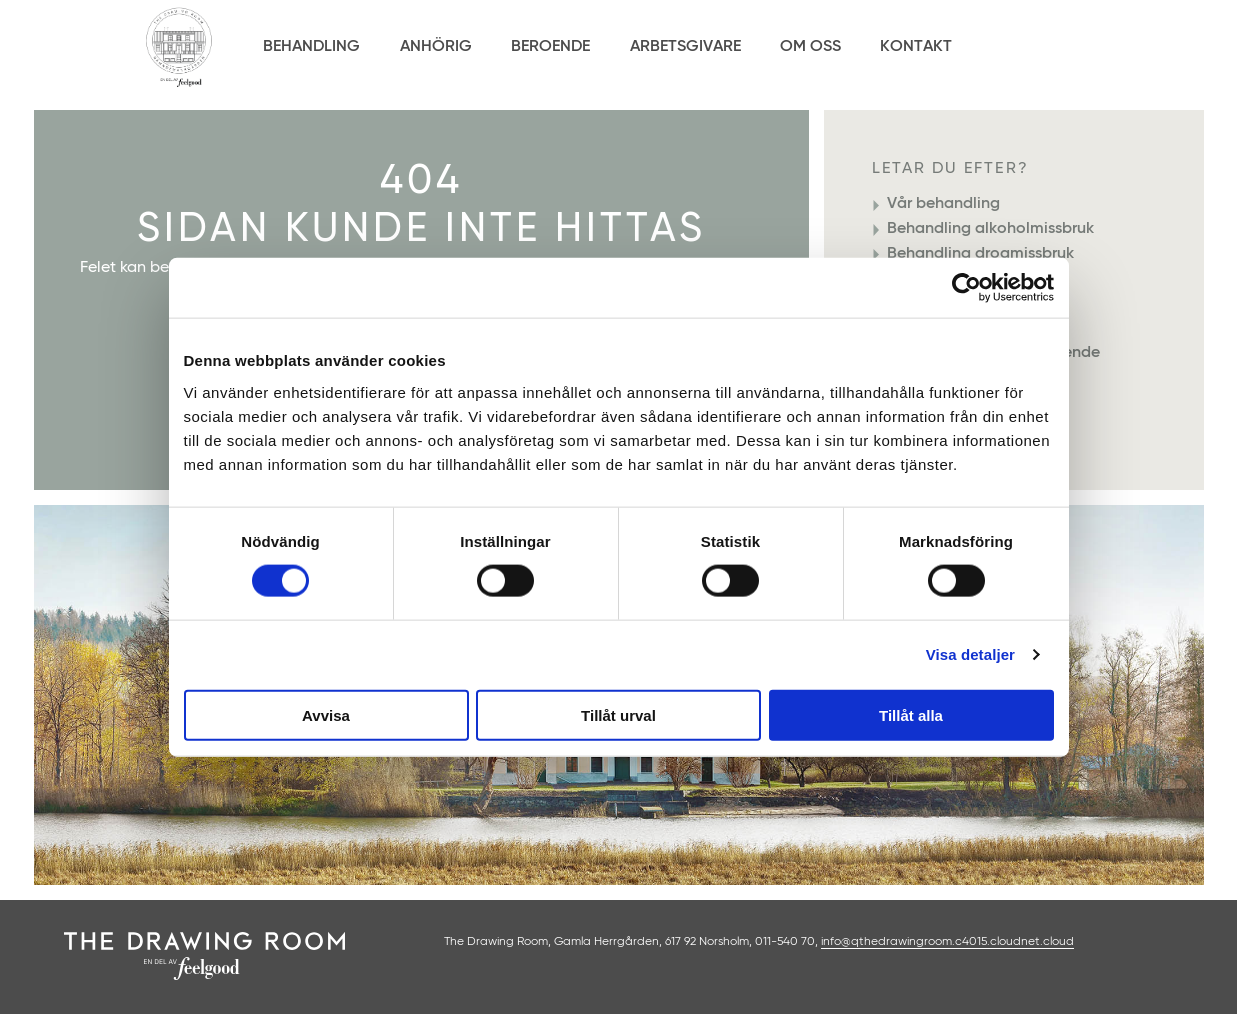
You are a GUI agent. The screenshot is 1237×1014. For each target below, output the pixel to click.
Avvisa (326, 714)
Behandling (311, 47)
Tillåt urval (618, 714)
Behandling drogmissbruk (980, 254)
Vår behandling (943, 204)
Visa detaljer (970, 654)
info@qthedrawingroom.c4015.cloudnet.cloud (947, 942)
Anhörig (436, 47)
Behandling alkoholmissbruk (990, 229)
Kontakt (916, 47)
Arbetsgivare (685, 47)
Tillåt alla (911, 714)
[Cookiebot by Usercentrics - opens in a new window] (966, 288)
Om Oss (810, 47)
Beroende (550, 47)
